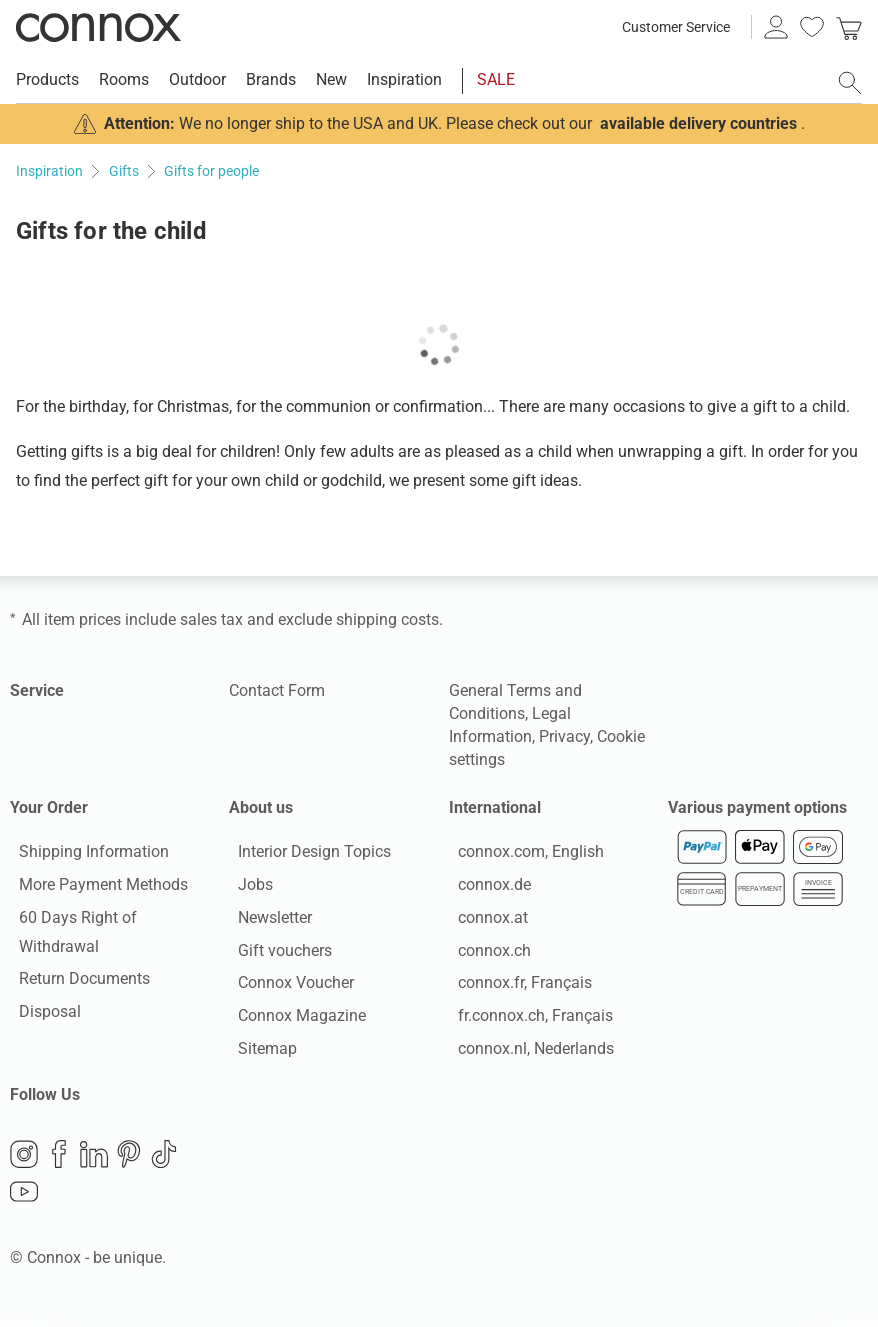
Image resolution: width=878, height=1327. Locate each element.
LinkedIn (94, 1164)
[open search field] (850, 83)
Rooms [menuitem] (124, 79)
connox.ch (485, 954)
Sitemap (258, 1053)
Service (37, 690)
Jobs (246, 889)
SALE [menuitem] (496, 79)
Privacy (564, 736)
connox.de (485, 889)
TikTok (164, 1164)
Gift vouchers (276, 954)
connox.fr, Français (516, 987)
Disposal (41, 1016)
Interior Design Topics (305, 856)
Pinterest (129, 1164)
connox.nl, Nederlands (527, 1053)
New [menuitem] (331, 79)
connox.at (484, 921)
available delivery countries (698, 123)
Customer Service (676, 27)
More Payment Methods (94, 889)
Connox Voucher (287, 987)
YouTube (24, 1202)
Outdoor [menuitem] (197, 79)
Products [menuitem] (47, 79)
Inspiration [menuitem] (404, 79)
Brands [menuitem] (271, 79)
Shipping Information (85, 856)
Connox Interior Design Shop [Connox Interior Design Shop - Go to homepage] (98, 27)
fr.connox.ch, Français (526, 1020)
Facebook (59, 1164)
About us (261, 807)
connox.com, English (522, 856)
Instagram (24, 1164)
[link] (849, 27)
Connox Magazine (293, 1020)
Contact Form (277, 690)
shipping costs (387, 619)
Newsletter (266, 921)
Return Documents (75, 983)
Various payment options (757, 807)
